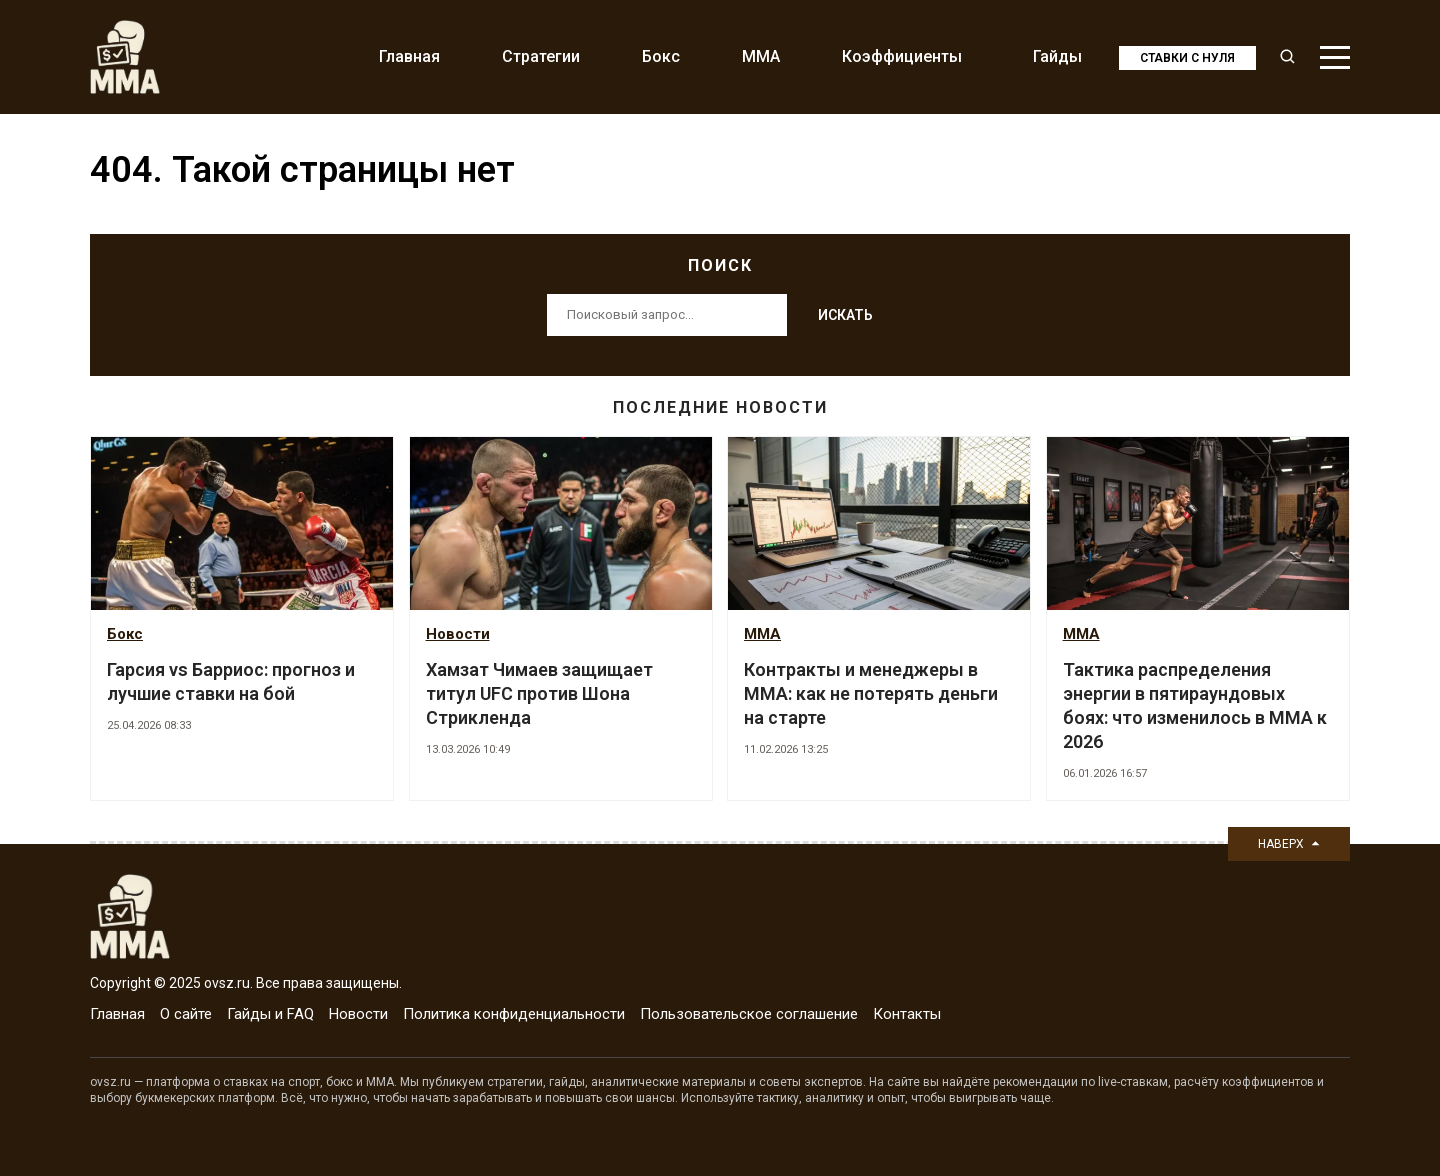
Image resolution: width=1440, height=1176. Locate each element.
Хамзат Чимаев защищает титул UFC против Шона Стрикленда (539, 693)
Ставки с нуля (1187, 58)
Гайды (1057, 56)
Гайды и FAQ (270, 1014)
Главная (409, 56)
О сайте (186, 1014)
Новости (458, 634)
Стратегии (541, 56)
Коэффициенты (902, 56)
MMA (761, 56)
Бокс (661, 56)
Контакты (907, 1014)
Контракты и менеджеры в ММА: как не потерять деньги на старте (871, 693)
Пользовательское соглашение (749, 1014)
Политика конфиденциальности (514, 1014)
